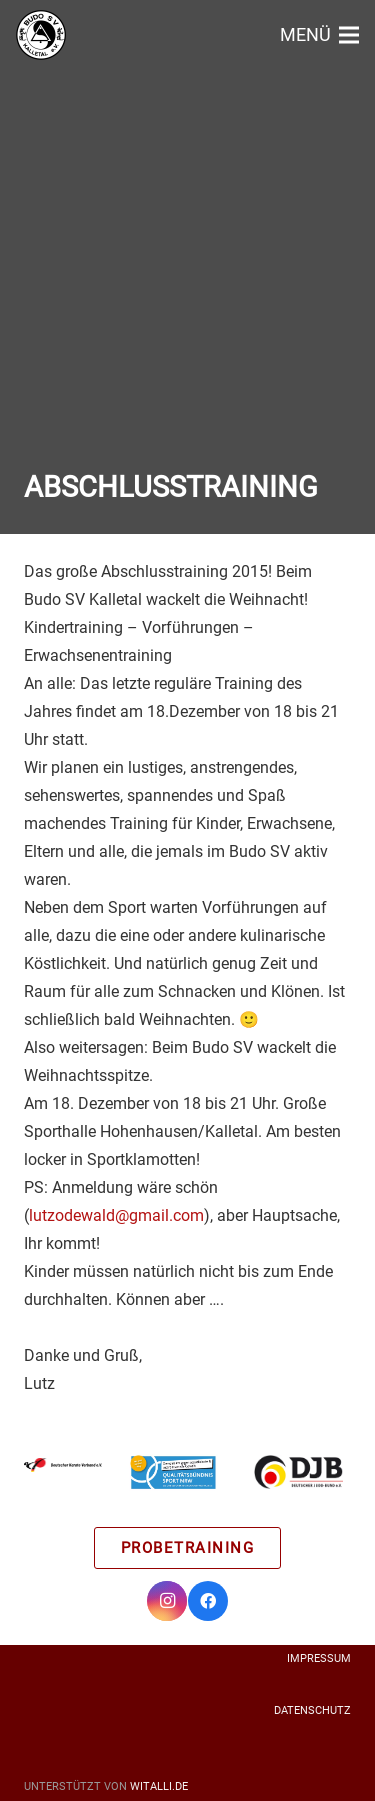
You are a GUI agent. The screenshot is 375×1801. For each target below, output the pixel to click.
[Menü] (319, 35)
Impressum (319, 1658)
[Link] (41, 35)
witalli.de (159, 1786)
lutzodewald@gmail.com (116, 1215)
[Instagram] (167, 1601)
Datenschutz (312, 1710)
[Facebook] (208, 1601)
